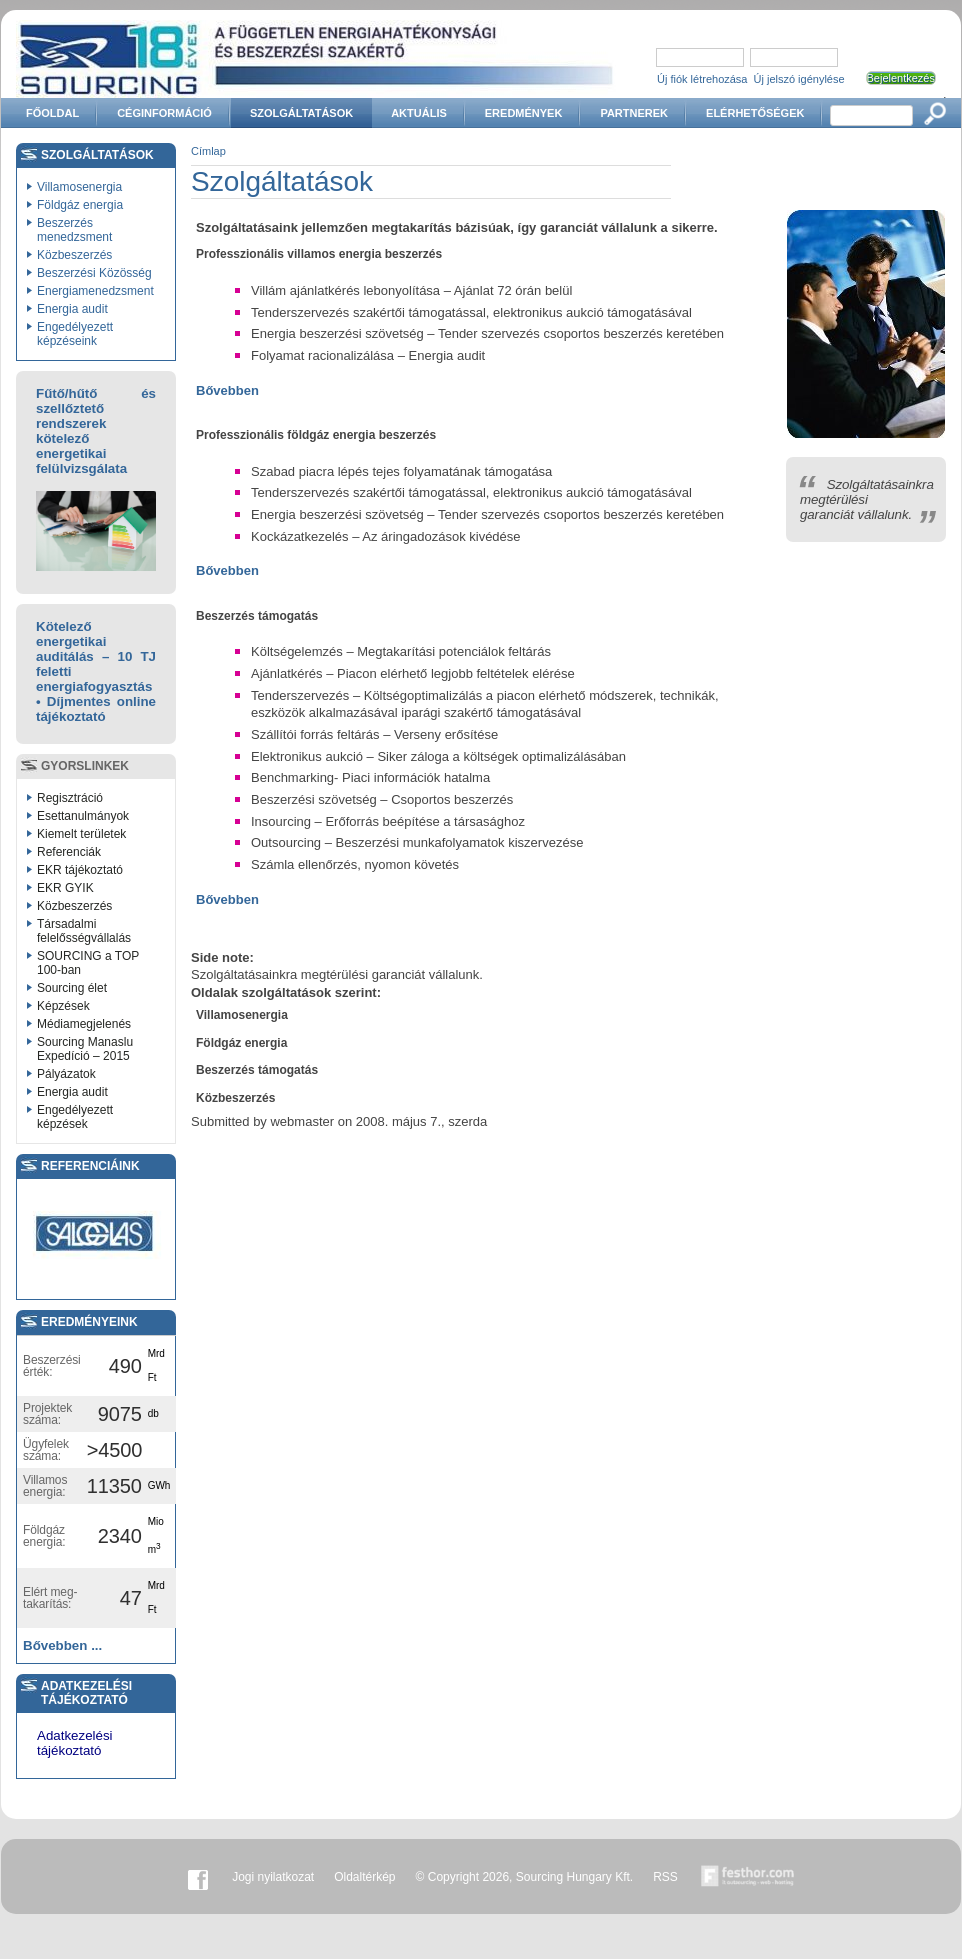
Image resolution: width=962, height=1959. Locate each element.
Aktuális (419, 113)
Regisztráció (70, 798)
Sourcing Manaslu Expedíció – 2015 (85, 1049)
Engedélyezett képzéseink (75, 334)
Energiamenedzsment (95, 291)
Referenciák (69, 852)
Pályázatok (66, 1074)
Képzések (63, 1006)
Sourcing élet (72, 988)
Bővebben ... (62, 1645)
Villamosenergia (79, 187)
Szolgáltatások (301, 113)
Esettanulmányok (83, 816)
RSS (665, 1877)
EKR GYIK (65, 888)
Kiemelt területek (81, 834)
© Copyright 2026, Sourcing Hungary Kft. (525, 1877)
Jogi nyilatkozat (273, 1877)
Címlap (208, 151)
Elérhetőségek (755, 113)
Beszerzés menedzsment (74, 230)
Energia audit (72, 309)
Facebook (198, 1877)
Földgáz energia (80, 205)
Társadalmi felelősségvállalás (84, 931)
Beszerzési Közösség (94, 273)
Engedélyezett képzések (75, 1117)
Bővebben (227, 390)
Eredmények (524, 113)
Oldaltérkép (364, 1877)
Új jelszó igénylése (799, 79)
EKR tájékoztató (80, 870)
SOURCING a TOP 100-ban (88, 963)
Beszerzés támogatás (257, 1070)
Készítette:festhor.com (748, 1877)
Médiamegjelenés (84, 1024)
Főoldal (52, 113)
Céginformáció (164, 113)
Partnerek (634, 113)
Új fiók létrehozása (702, 79)
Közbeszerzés (74, 255)
